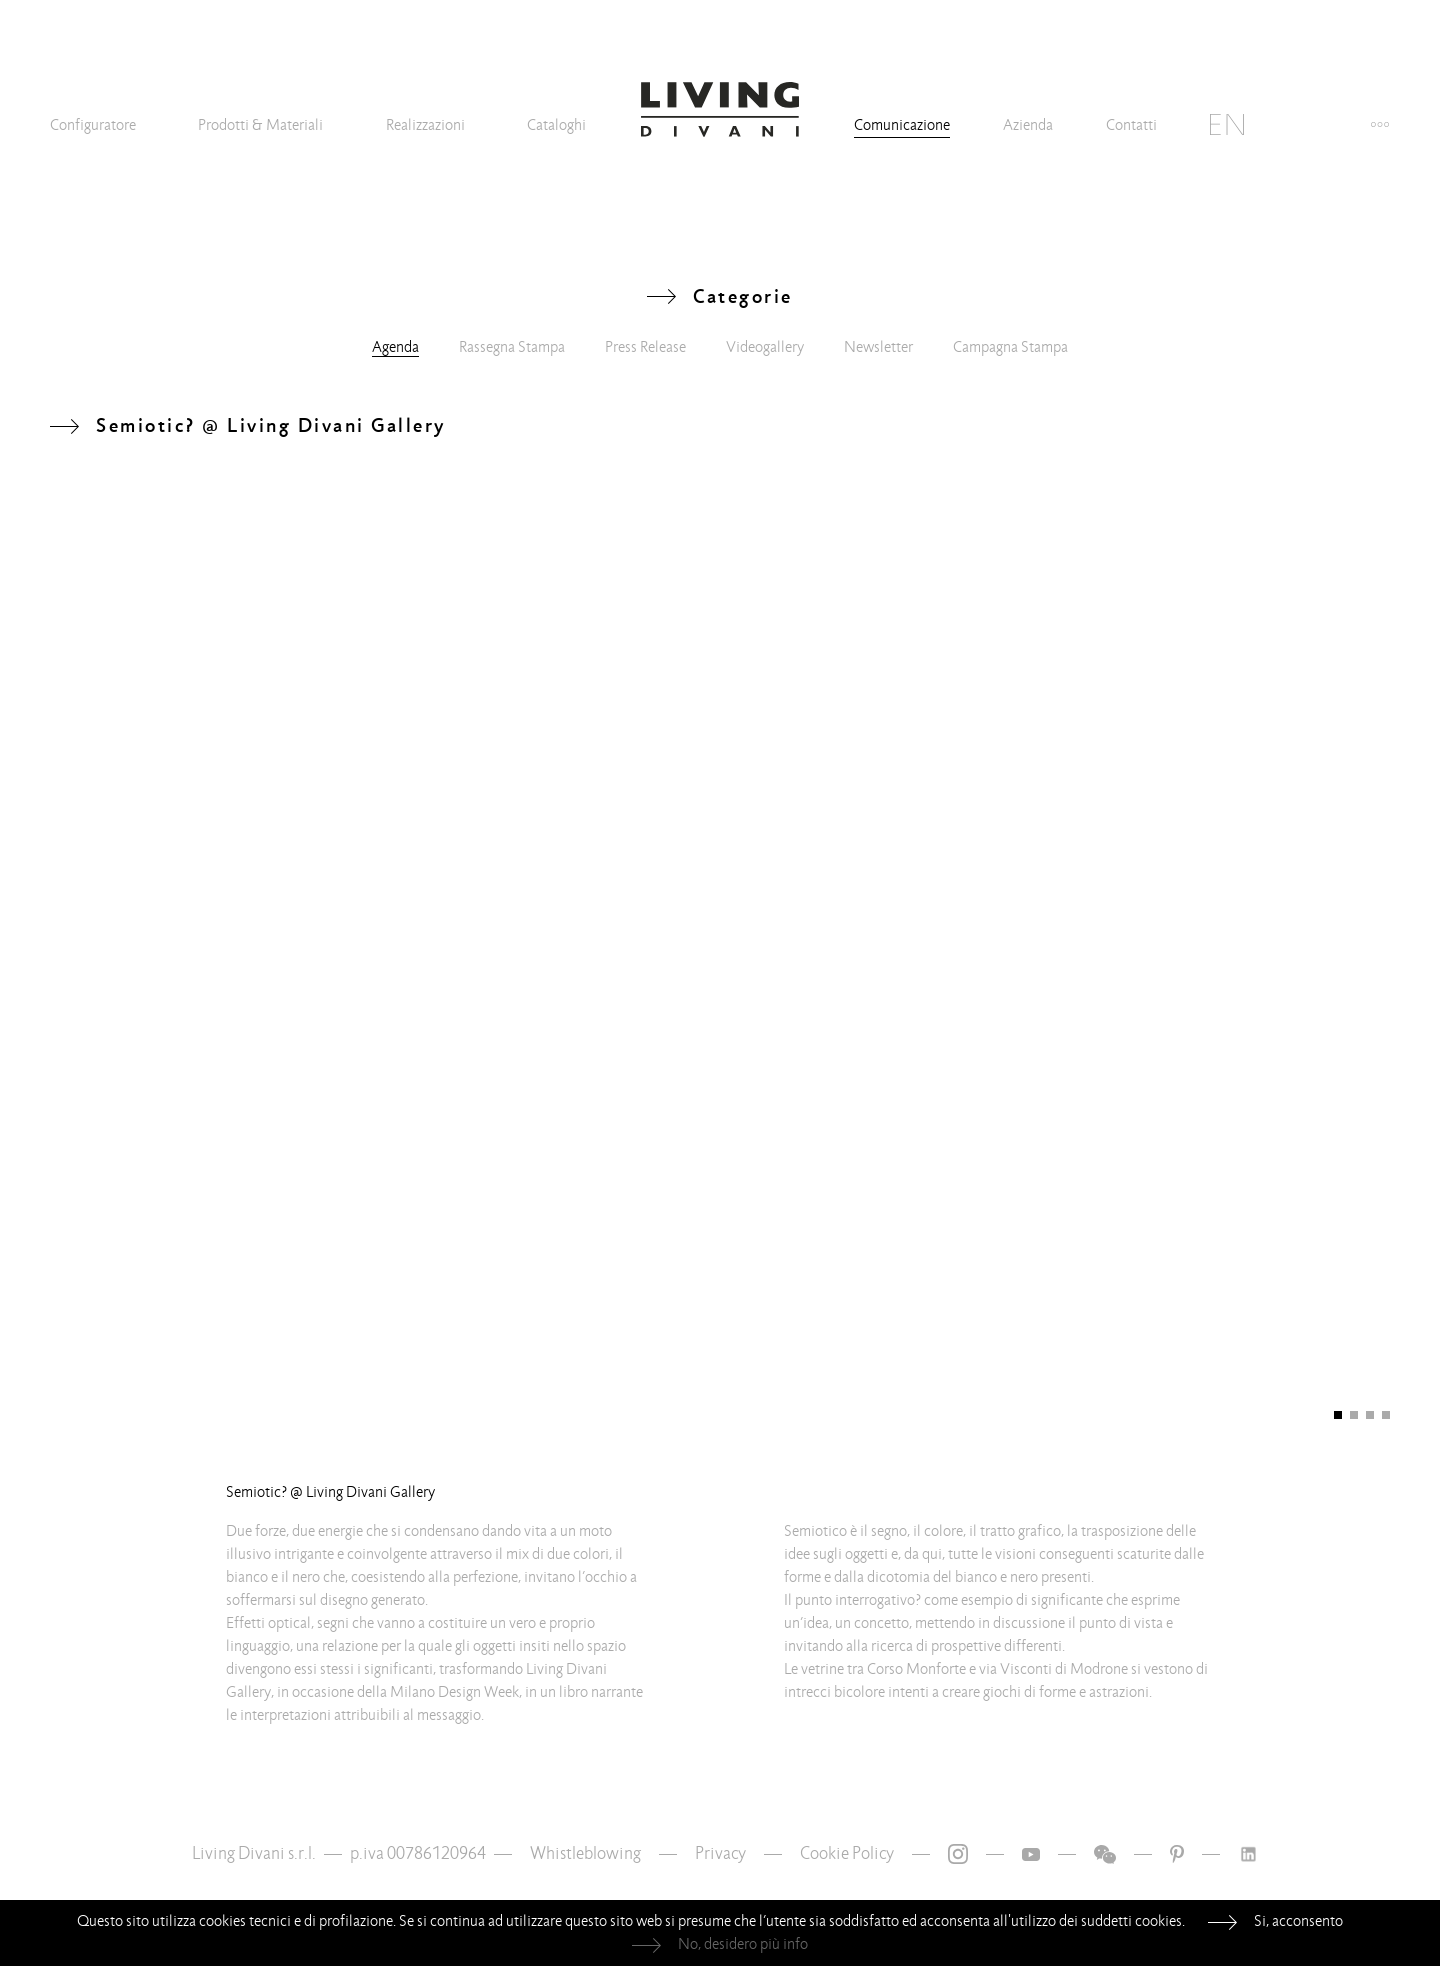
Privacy (720, 1853)
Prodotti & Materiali (260, 125)
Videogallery (765, 347)
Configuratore (93, 125)
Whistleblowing (585, 1853)
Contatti (1131, 125)
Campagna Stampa (1010, 347)
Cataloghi (556, 125)
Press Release (645, 347)
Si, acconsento (1298, 1921)
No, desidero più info (743, 1944)
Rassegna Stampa (512, 347)
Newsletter (878, 347)
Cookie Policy (847, 1853)
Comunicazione (902, 125)
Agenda (395, 347)
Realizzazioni (425, 125)
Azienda (1028, 125)
